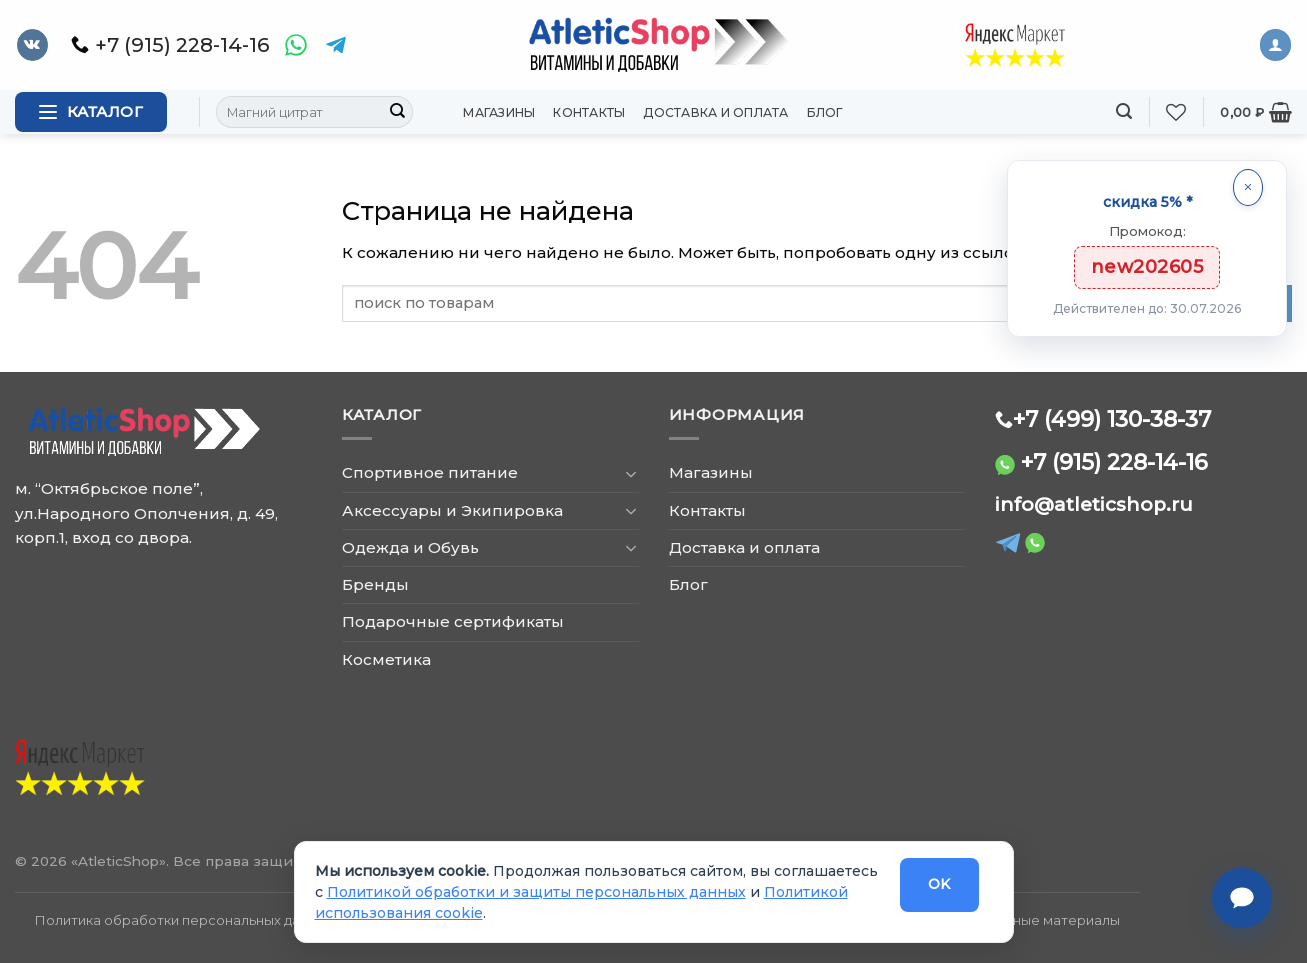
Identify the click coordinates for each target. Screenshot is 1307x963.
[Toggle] (631, 473)
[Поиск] (1124, 111)
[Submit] (397, 112)
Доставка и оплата (715, 112)
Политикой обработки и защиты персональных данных (536, 892)
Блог (825, 112)
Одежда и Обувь (410, 547)
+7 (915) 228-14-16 (1114, 462)
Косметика (386, 659)
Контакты (589, 112)
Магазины (499, 112)
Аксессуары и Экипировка (452, 510)
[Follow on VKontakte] (32, 45)
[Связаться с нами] (1242, 898)
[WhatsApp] (296, 45)
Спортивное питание (430, 472)
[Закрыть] (1248, 187)
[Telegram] (336, 45)
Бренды (375, 584)
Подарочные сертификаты (453, 621)
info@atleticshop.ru (1094, 504)
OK (939, 884)
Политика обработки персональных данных (184, 920)
